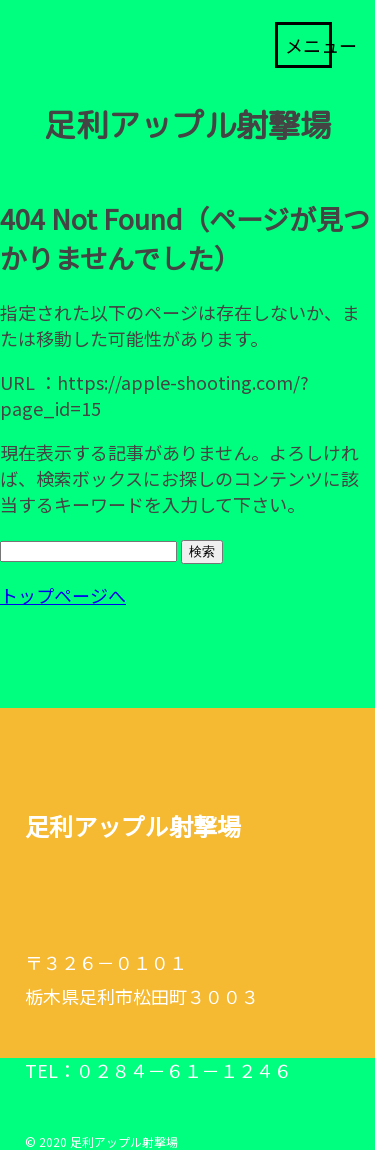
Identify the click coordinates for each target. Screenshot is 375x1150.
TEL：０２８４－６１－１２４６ (158, 1070)
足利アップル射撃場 (188, 125)
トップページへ (63, 595)
